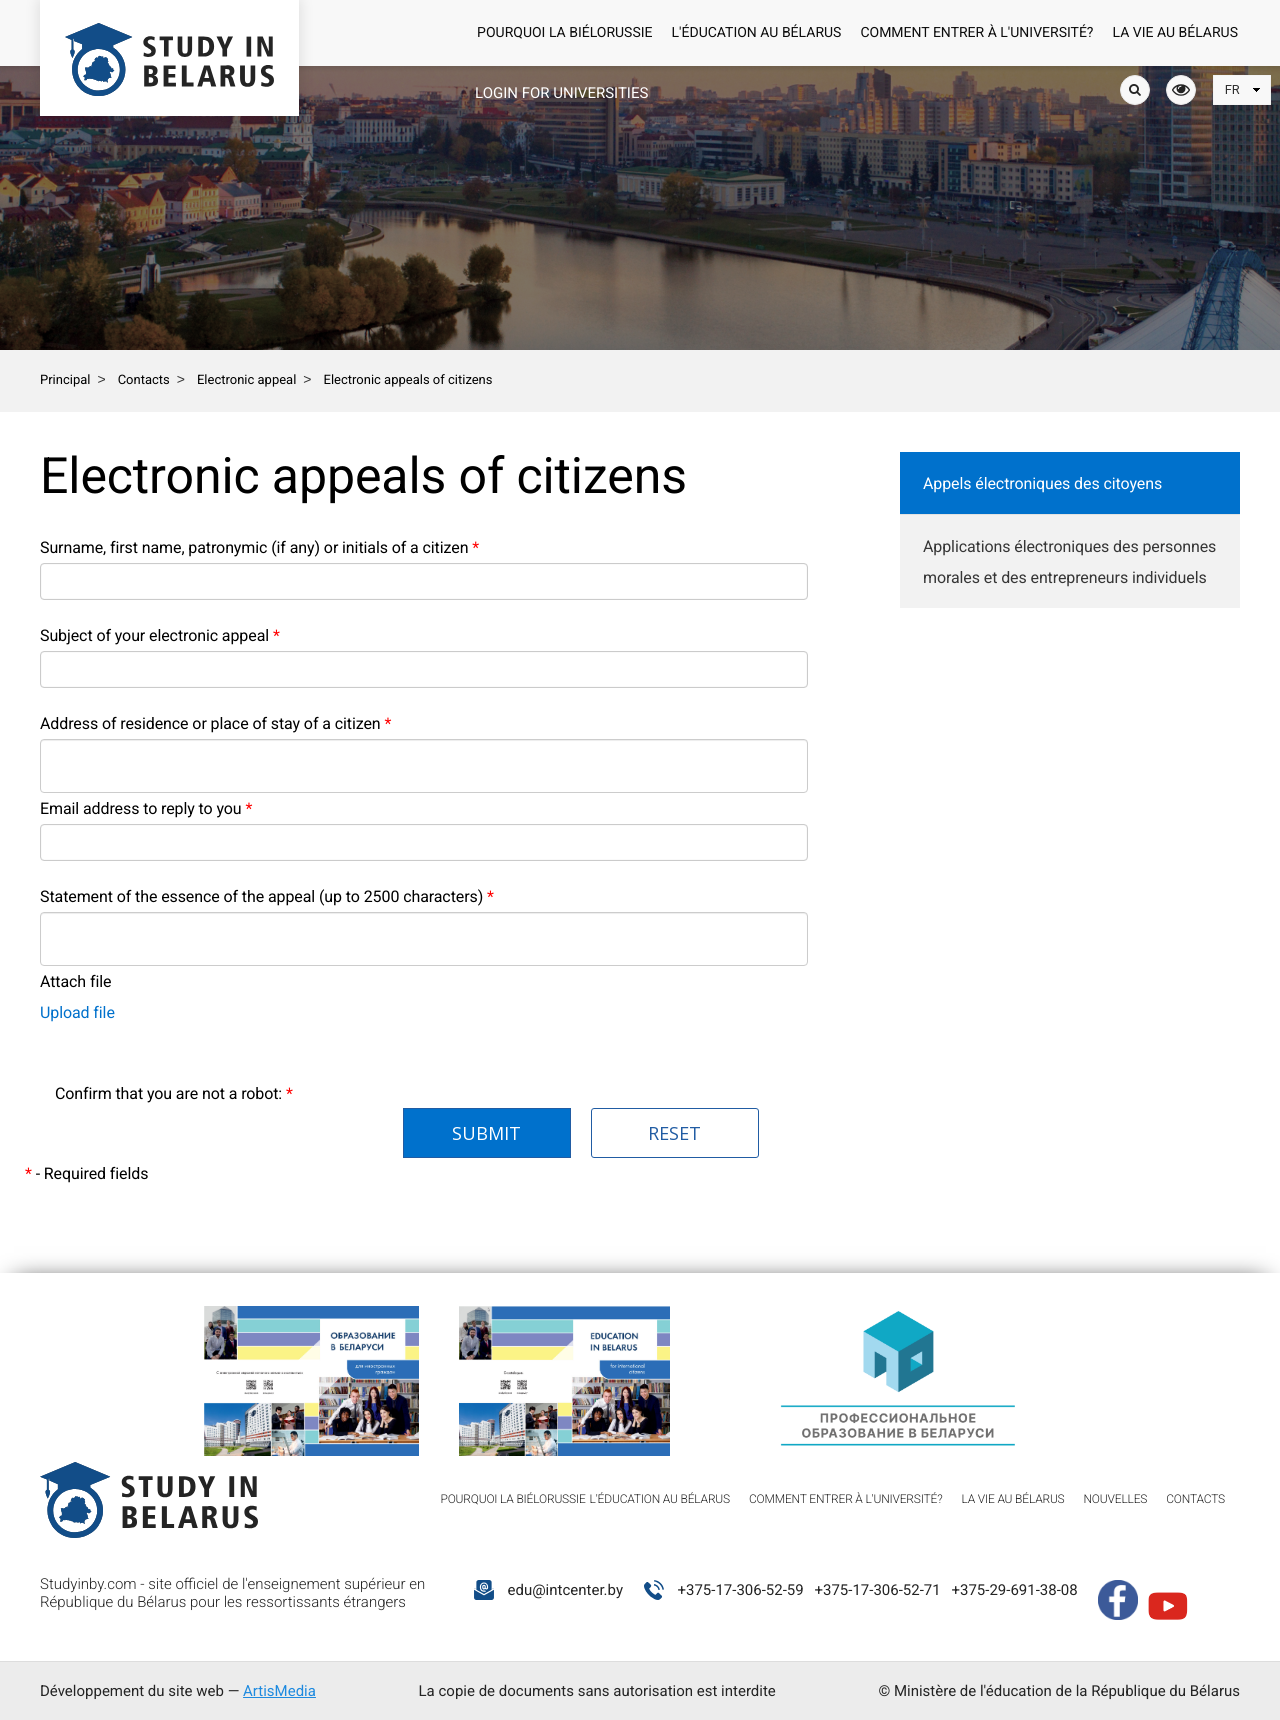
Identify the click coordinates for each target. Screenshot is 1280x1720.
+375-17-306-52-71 (877, 1590)
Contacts (1195, 1499)
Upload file (77, 1012)
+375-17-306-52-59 (740, 1590)
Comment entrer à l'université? (976, 33)
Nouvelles (1116, 1499)
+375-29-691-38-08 (1014, 1590)
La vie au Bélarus (1176, 33)
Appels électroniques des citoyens (1042, 483)
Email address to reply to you (146, 808)
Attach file (75, 981)
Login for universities (561, 93)
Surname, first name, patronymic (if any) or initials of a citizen (259, 547)
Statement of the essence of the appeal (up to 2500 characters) (267, 896)
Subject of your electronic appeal (160, 635)
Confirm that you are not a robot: (174, 1093)
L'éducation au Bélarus (757, 33)
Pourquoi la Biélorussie (564, 33)
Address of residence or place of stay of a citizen (215, 723)
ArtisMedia (279, 1691)
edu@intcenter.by (565, 1590)
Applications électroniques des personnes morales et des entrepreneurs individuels (1069, 562)
